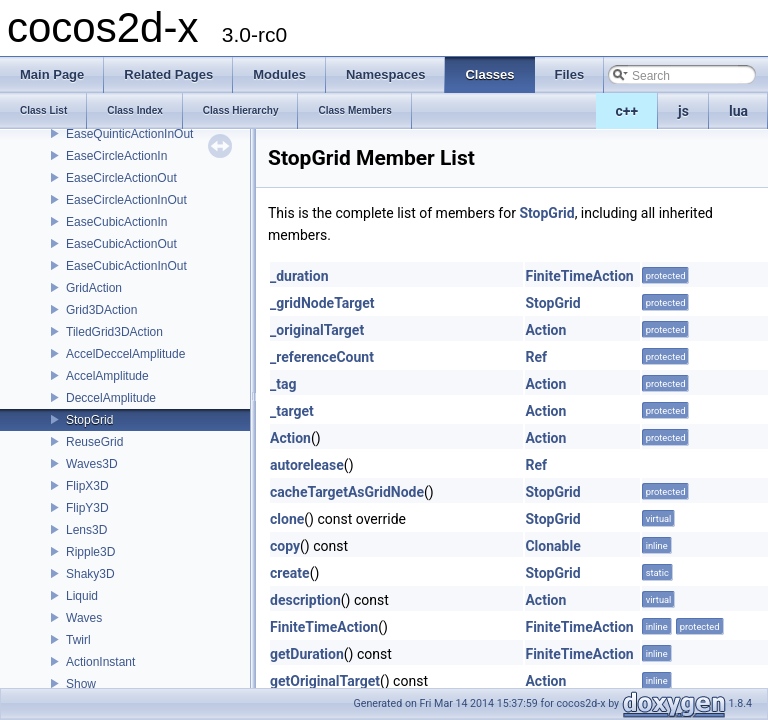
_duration (299, 276)
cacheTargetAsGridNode (347, 492)
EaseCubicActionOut (121, 244)
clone (287, 519)
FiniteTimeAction (579, 276)
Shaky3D (90, 574)
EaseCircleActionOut (121, 178)
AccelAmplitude (107, 376)
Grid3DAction (101, 310)
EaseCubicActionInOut (126, 266)
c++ (627, 111)
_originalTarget (317, 330)
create (290, 573)
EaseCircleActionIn (116, 156)
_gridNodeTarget (322, 303)
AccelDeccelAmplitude (125, 354)
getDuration (307, 654)
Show (81, 684)
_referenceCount (322, 357)
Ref (536, 357)
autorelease (307, 465)
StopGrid (89, 420)
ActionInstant (100, 662)
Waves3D (92, 464)
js (683, 111)
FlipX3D (87, 486)
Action (545, 330)
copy (285, 546)
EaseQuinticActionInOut (129, 134)
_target (292, 411)
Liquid (82, 596)
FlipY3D (87, 508)
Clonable (552, 546)
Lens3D (86, 530)
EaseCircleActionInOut (126, 200)
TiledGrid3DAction (114, 332)
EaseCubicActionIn (116, 222)
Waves (84, 618)
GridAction (94, 288)
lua (738, 111)
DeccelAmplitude (111, 398)
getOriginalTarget (325, 681)
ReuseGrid (94, 442)
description (305, 600)
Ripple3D (90, 552)
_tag (283, 384)
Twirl (78, 640)
